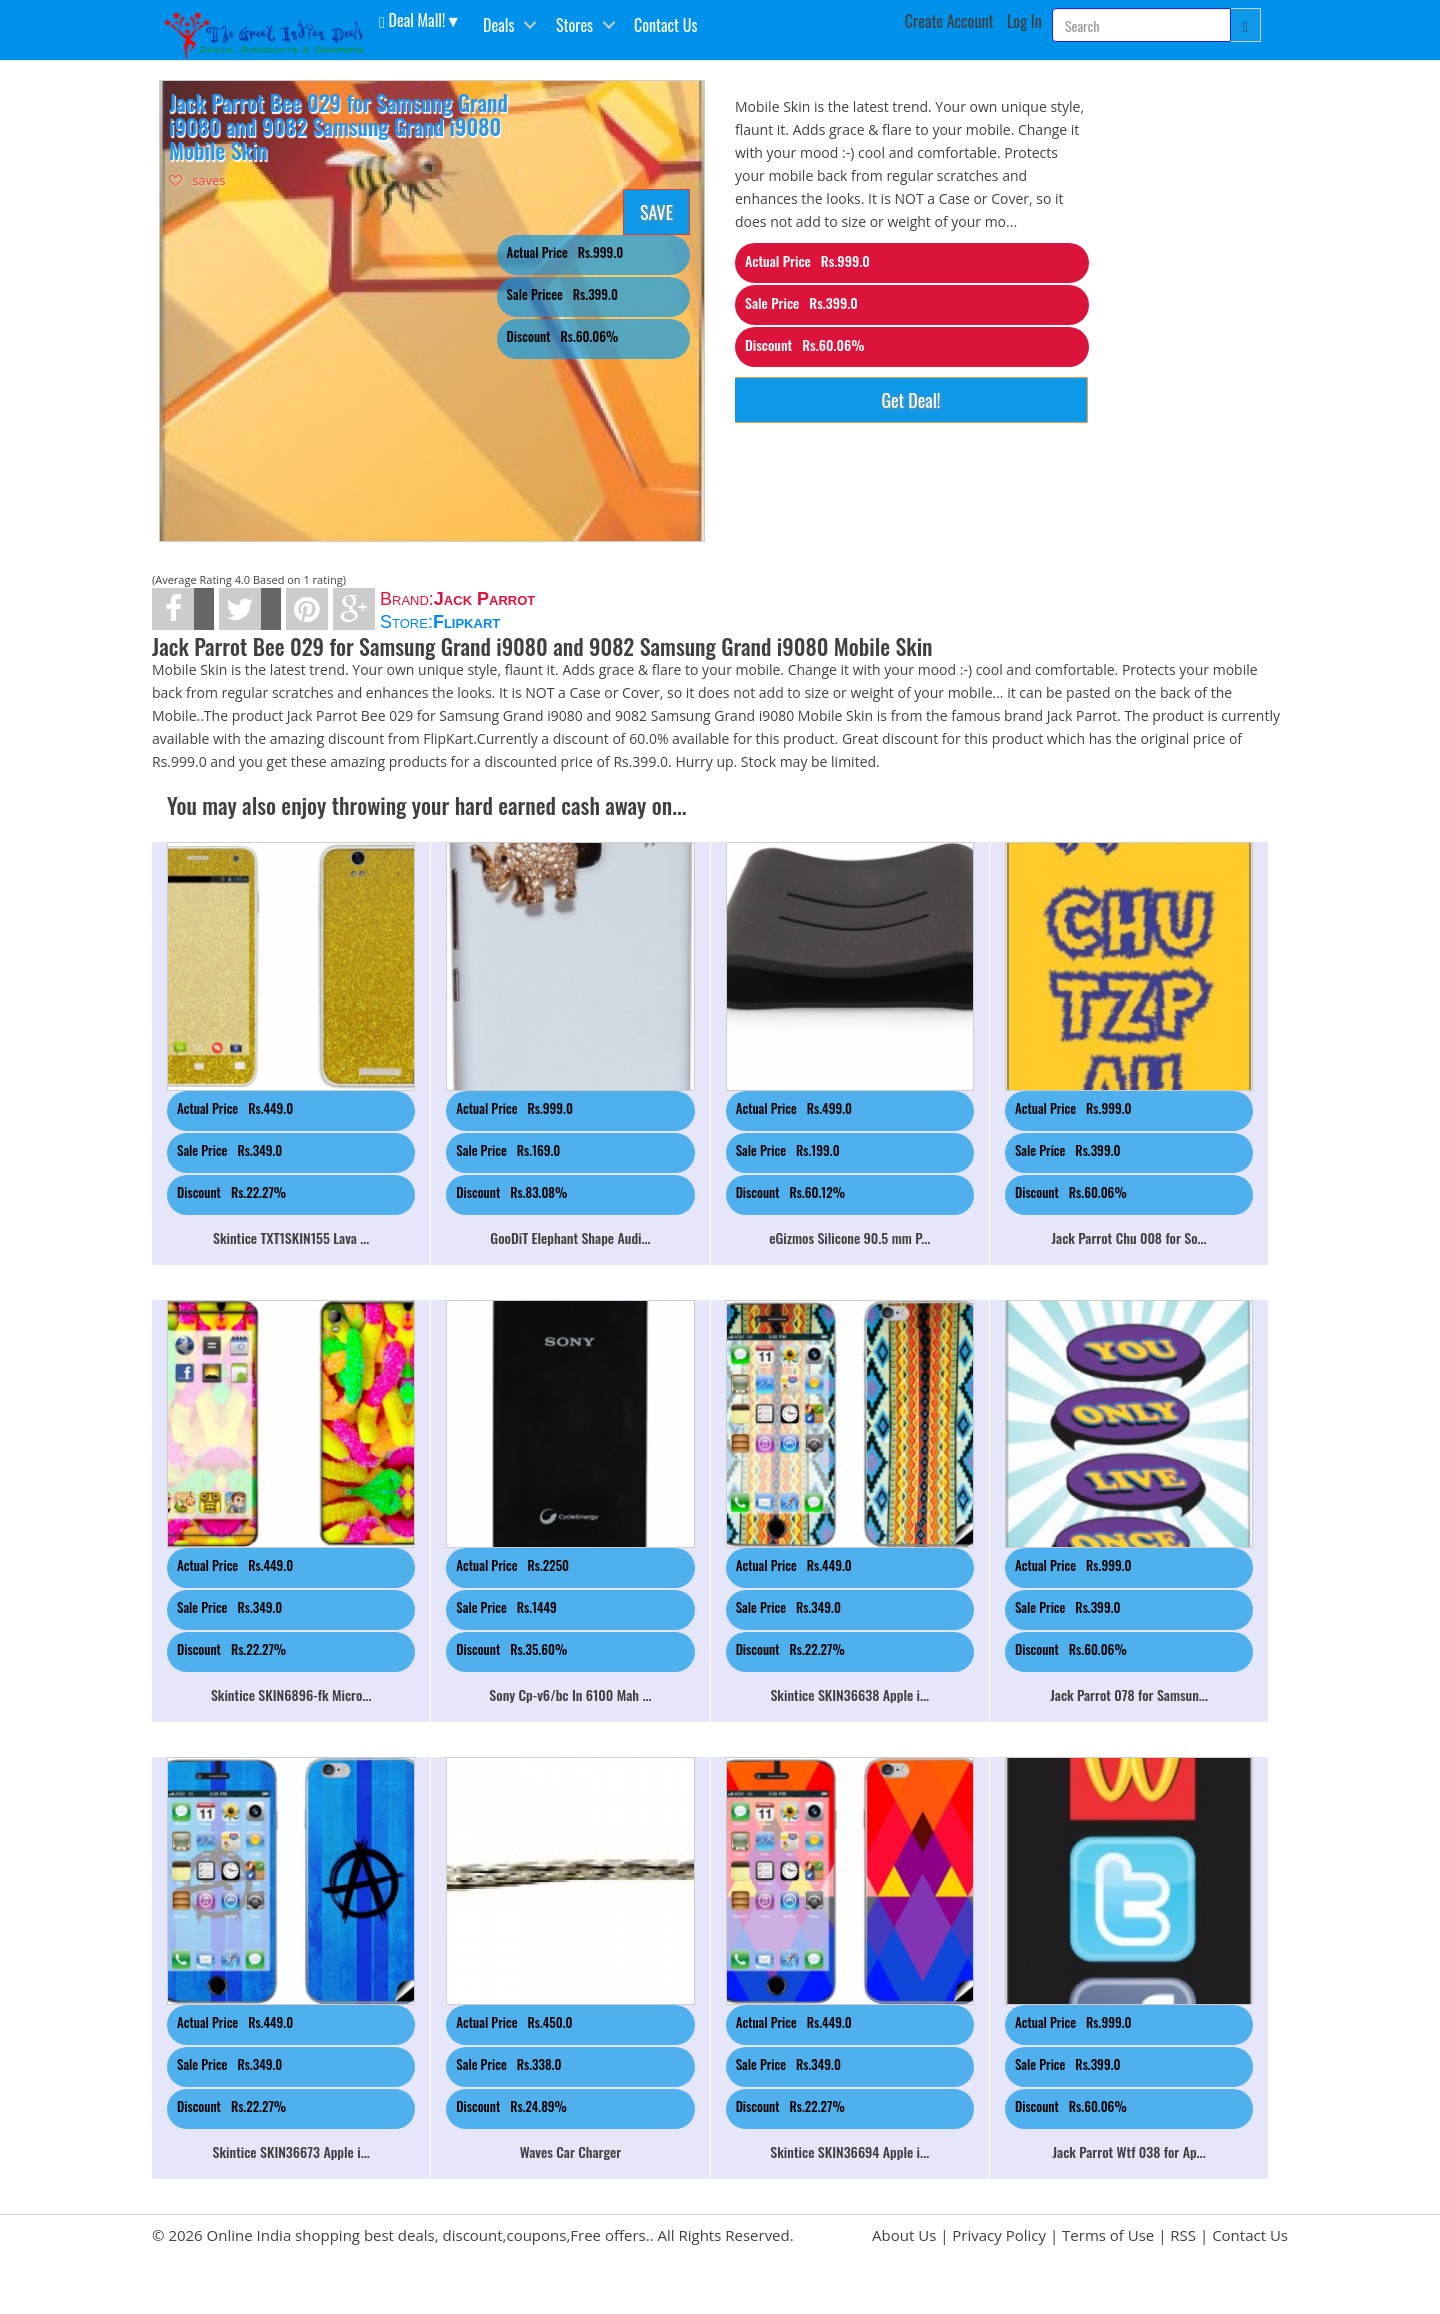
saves (197, 180)
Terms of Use (1108, 2235)
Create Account (949, 21)
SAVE (656, 212)
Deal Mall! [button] (412, 19)
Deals (498, 25)
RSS (1183, 2235)
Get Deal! (910, 400)
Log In (1024, 21)
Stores (574, 25)
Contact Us (665, 25)
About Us (904, 2235)
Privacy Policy (999, 2235)
